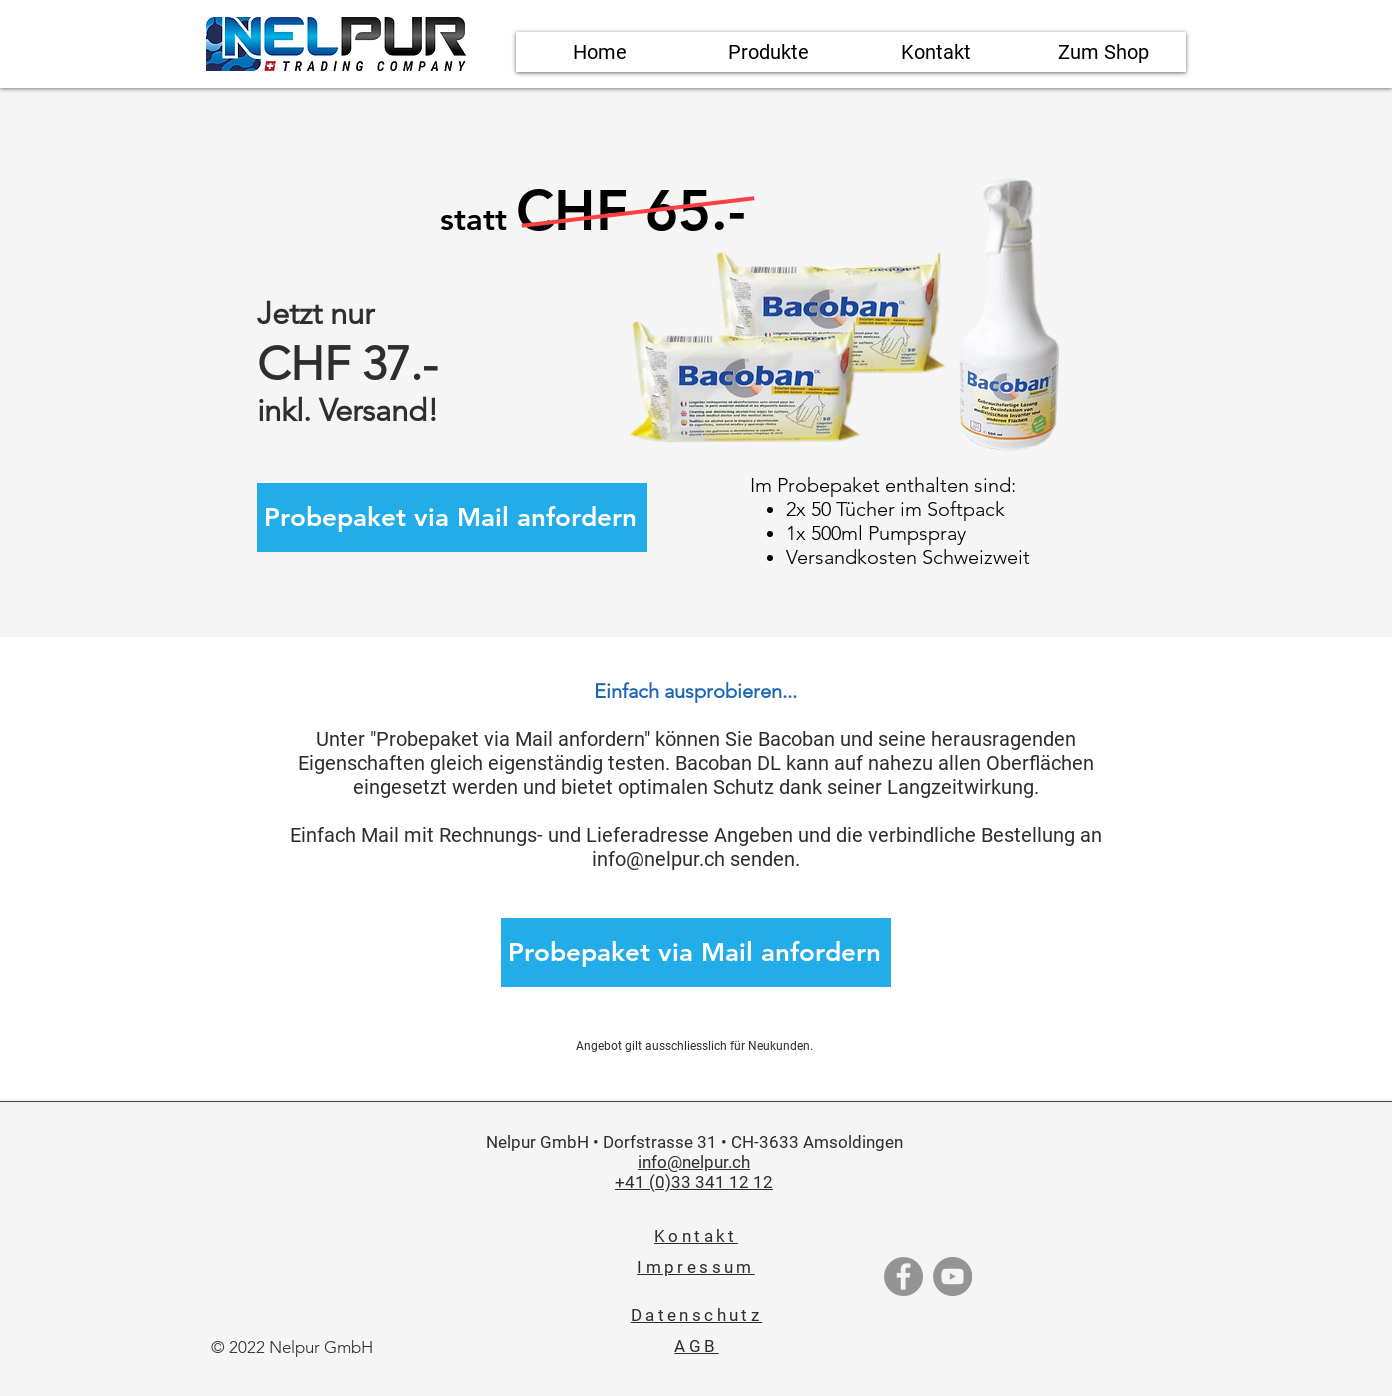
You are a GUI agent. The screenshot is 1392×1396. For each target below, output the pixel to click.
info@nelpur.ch (658, 859)
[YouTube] (952, 1276)
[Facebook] (903, 1276)
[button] (768, 52)
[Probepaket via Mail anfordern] (452, 517)
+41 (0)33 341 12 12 (694, 1182)
